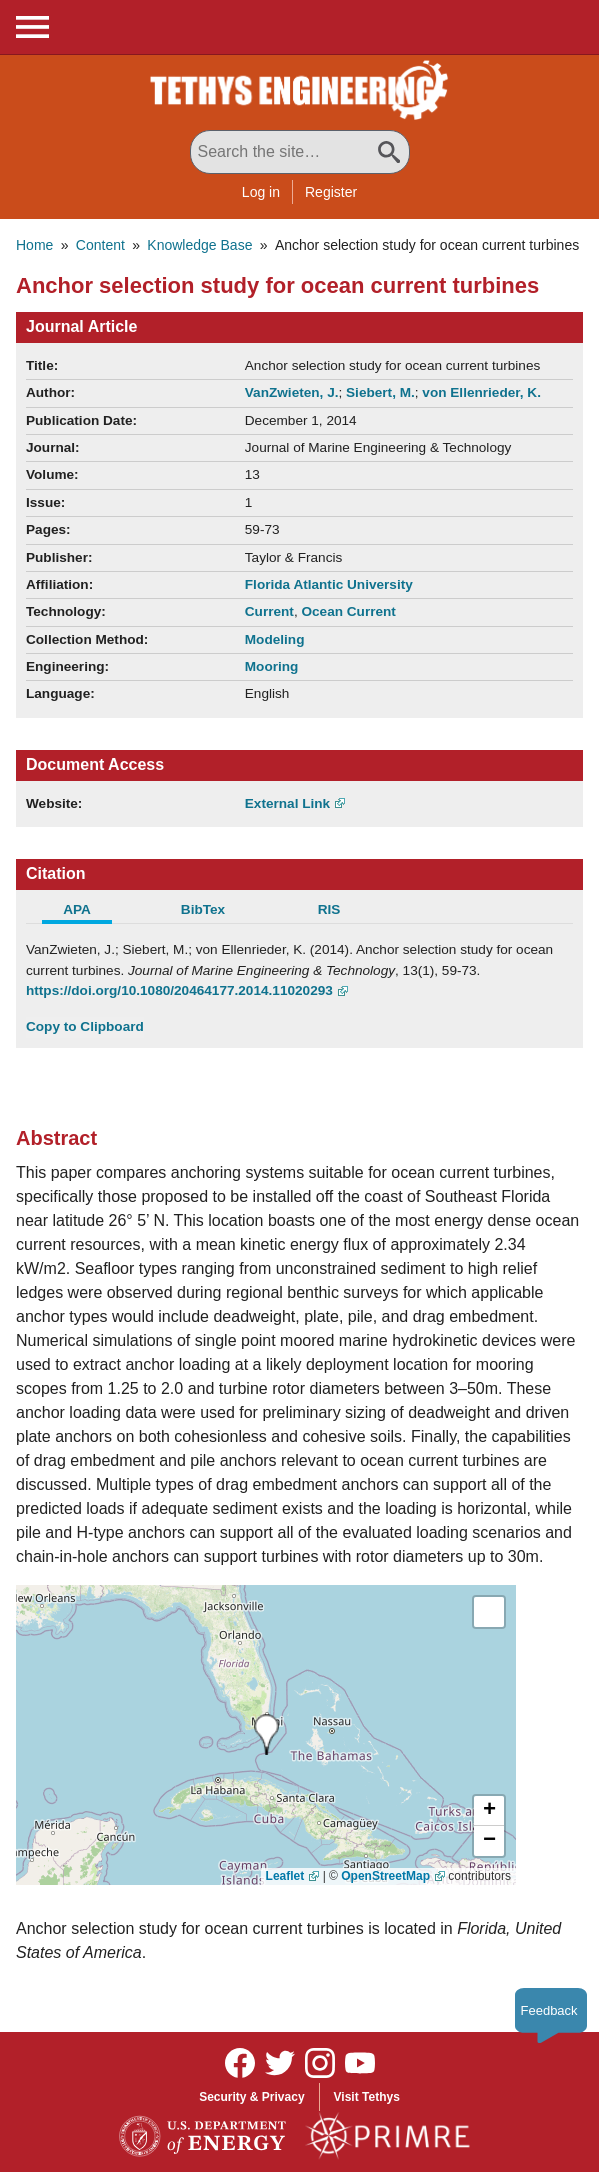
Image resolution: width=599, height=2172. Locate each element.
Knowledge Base (199, 245)
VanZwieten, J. (292, 392)
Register (331, 192)
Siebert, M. (380, 392)
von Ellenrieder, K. (481, 392)
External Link (287, 803)
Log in (261, 192)
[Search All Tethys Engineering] (300, 152)
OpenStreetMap (385, 1876)
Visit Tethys (367, 2097)
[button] (489, 1811)
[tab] (89, 912)
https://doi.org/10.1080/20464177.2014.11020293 (179, 990)
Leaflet (285, 1876)
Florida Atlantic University (329, 584)
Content (100, 245)
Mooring (272, 666)
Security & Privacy (251, 2097)
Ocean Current (348, 611)
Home (34, 245)
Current (269, 611)
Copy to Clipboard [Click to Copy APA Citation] (85, 1026)
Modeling (275, 639)
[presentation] (266, 1734)
